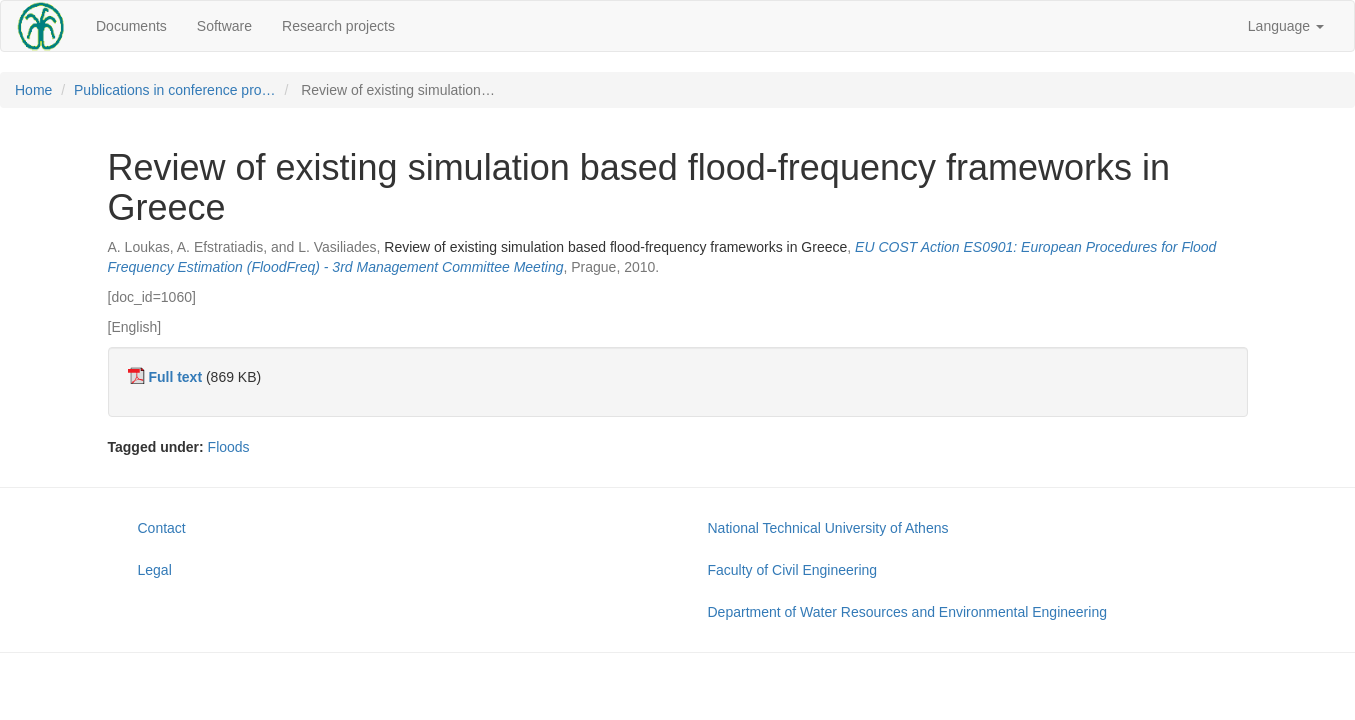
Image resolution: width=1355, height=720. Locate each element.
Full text (175, 377)
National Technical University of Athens (828, 528)
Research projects (338, 26)
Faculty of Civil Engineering (793, 570)
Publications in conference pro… (175, 90)
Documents (131, 26)
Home (33, 90)
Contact (162, 528)
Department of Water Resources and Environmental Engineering (907, 612)
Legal (155, 570)
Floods (229, 447)
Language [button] (1286, 26)
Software (224, 26)
